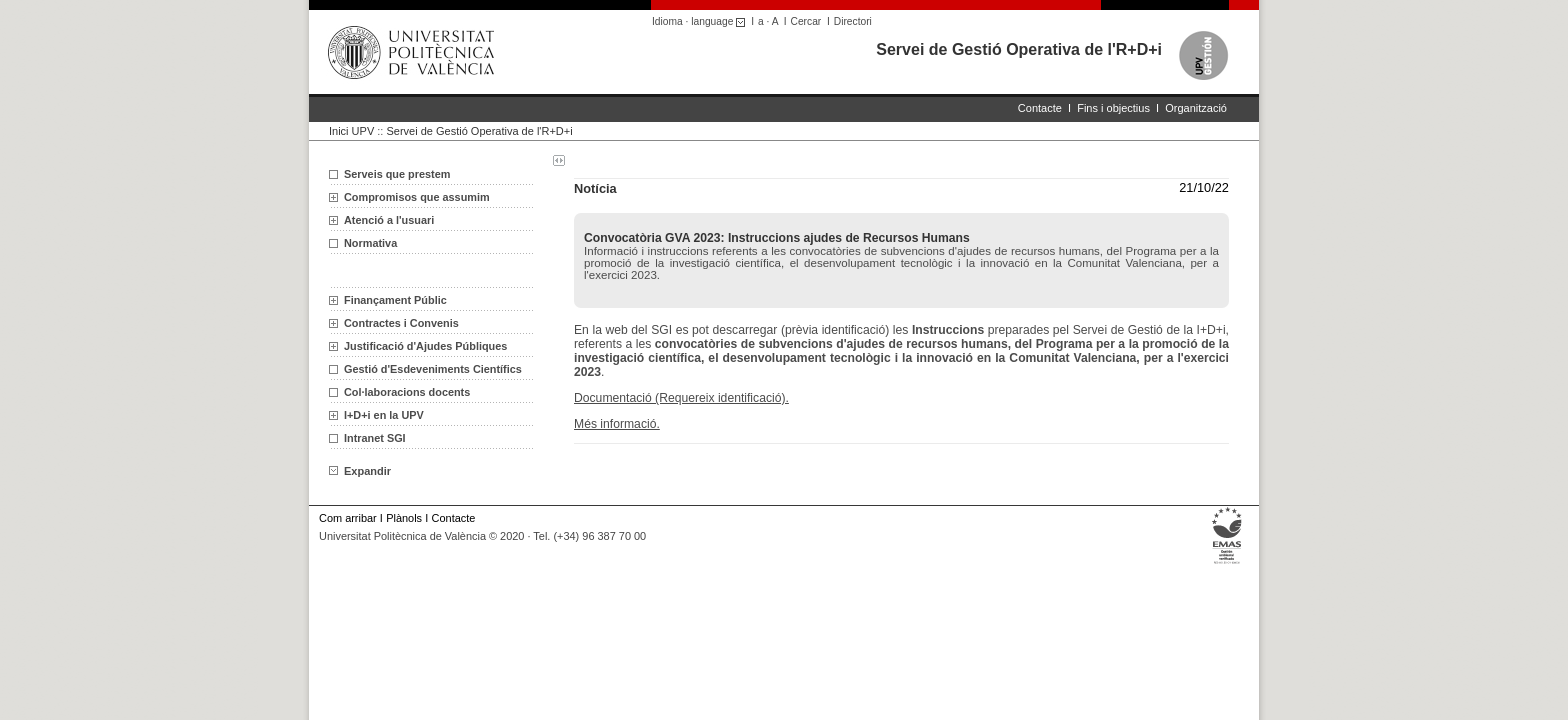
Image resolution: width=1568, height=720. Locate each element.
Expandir (360, 471)
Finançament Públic (395, 300)
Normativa (370, 243)
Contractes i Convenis (401, 323)
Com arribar (348, 518)
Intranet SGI (375, 438)
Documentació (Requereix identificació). (681, 398)
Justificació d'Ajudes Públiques (425, 346)
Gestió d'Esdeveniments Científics (433, 369)
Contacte (1040, 108)
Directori (853, 21)
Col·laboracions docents (407, 392)
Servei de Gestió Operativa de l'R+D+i (1019, 49)
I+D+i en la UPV (384, 415)
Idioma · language (701, 21)
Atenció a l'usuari (389, 220)
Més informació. (617, 424)
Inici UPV (351, 131)
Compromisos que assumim (417, 197)
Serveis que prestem (397, 174)
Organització (1196, 108)
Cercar (806, 21)
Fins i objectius (1113, 108)
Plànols (404, 518)
